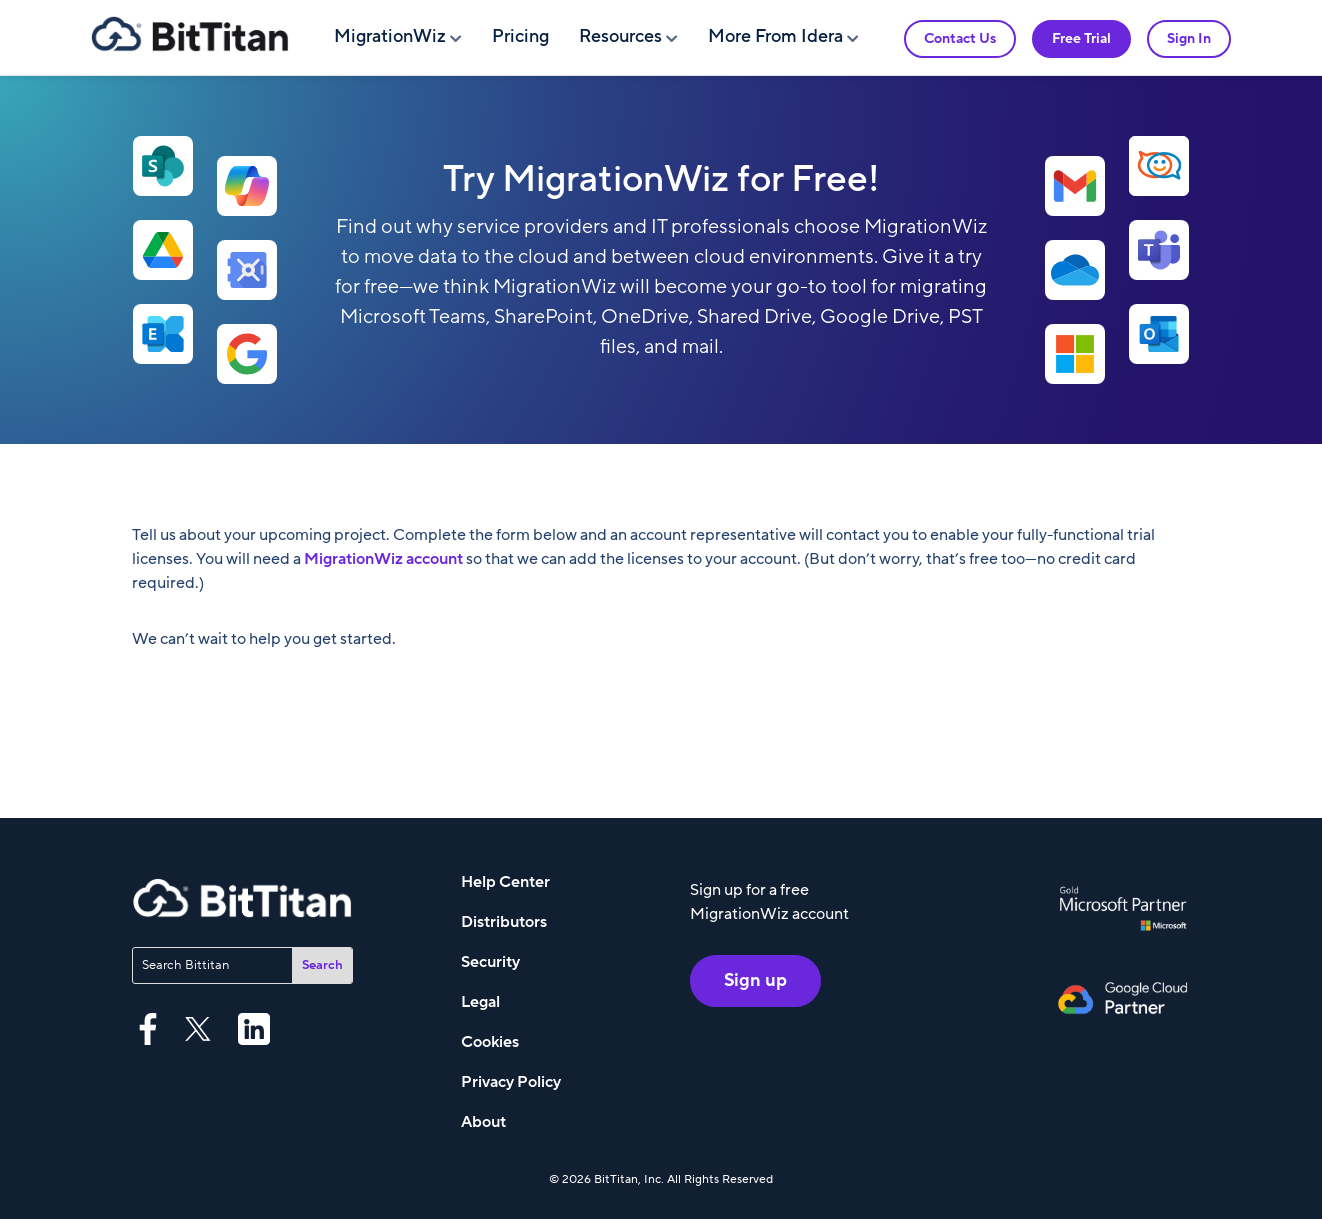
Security (490, 962)
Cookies (490, 1042)
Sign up (755, 980)
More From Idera (775, 36)
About (483, 1122)
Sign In (1189, 38)
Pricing (520, 36)
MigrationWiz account (385, 559)
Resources (620, 36)
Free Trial (1081, 38)
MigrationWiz (390, 36)
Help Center (505, 882)
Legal (480, 1002)
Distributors (504, 922)
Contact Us (960, 38)
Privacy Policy (511, 1082)
